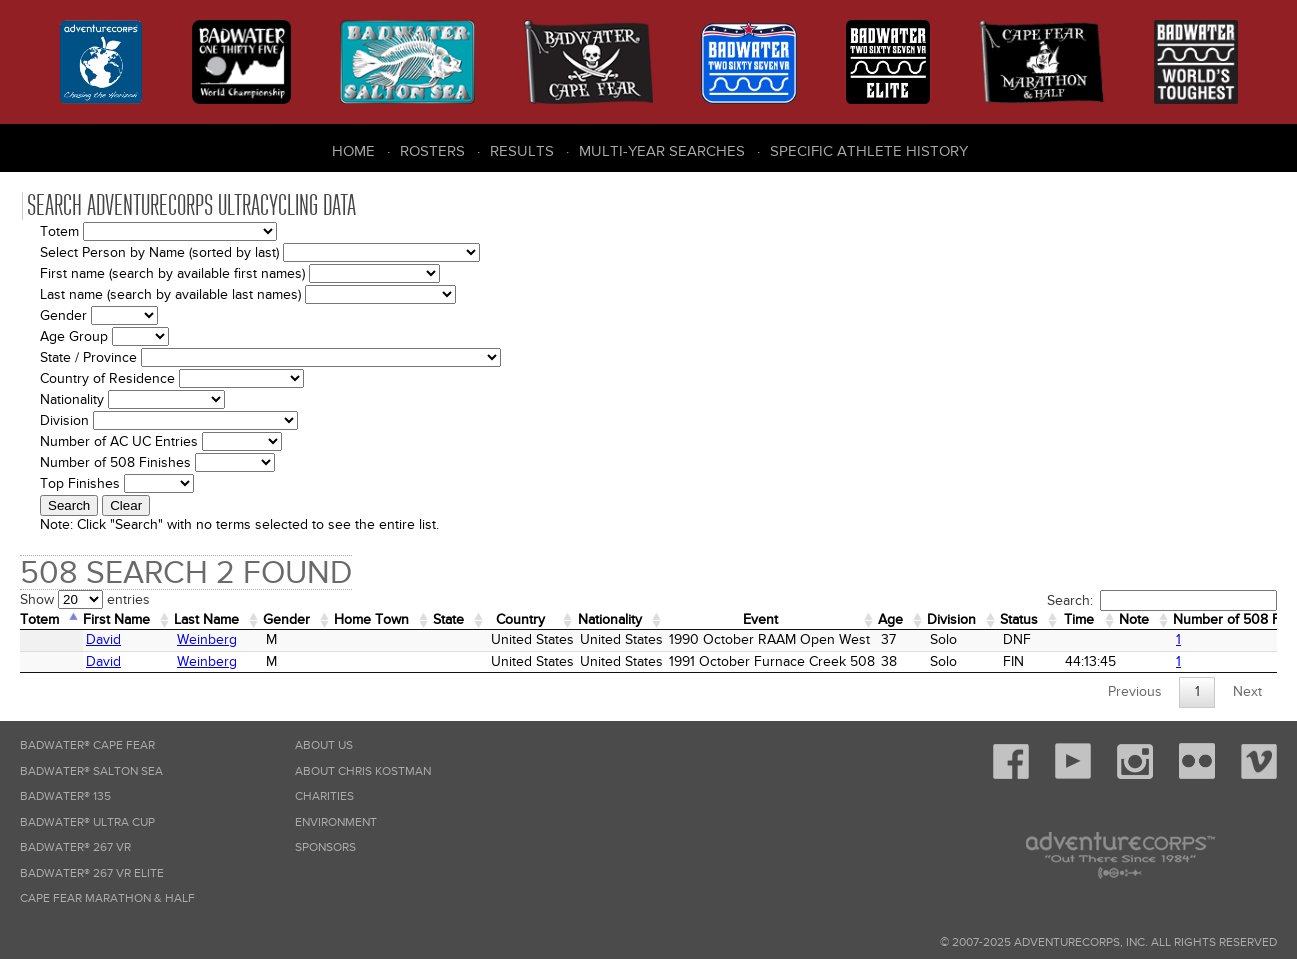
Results (522, 151)
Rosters (432, 151)
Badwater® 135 (65, 796)
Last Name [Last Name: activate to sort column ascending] (206, 619)
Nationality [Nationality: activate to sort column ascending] (610, 619)
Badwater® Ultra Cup (87, 822)
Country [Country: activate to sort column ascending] (520, 619)
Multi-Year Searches (662, 151)
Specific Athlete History (869, 151)
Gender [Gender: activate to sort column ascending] (286, 619)
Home (353, 151)
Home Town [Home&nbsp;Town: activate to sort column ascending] (371, 619)
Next (1247, 691)
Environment (336, 822)
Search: (1162, 600)
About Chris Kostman (363, 771)
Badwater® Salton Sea (91, 771)
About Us (324, 745)
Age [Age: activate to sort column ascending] (890, 619)
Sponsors (325, 847)
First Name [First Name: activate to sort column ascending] (116, 619)
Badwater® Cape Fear (87, 745)
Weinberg (207, 639)
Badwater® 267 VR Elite (92, 873)
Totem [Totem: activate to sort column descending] (39, 619)
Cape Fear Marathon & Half (107, 898)
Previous (1135, 691)
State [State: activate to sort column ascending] (448, 619)
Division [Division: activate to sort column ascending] (951, 619)
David (103, 639)
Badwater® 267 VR (75, 847)
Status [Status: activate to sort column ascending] (1019, 619)
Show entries (85, 599)
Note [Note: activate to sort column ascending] (1134, 619)
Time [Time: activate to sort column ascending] (1079, 619)
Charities (324, 796)
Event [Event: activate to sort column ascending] (760, 619)
